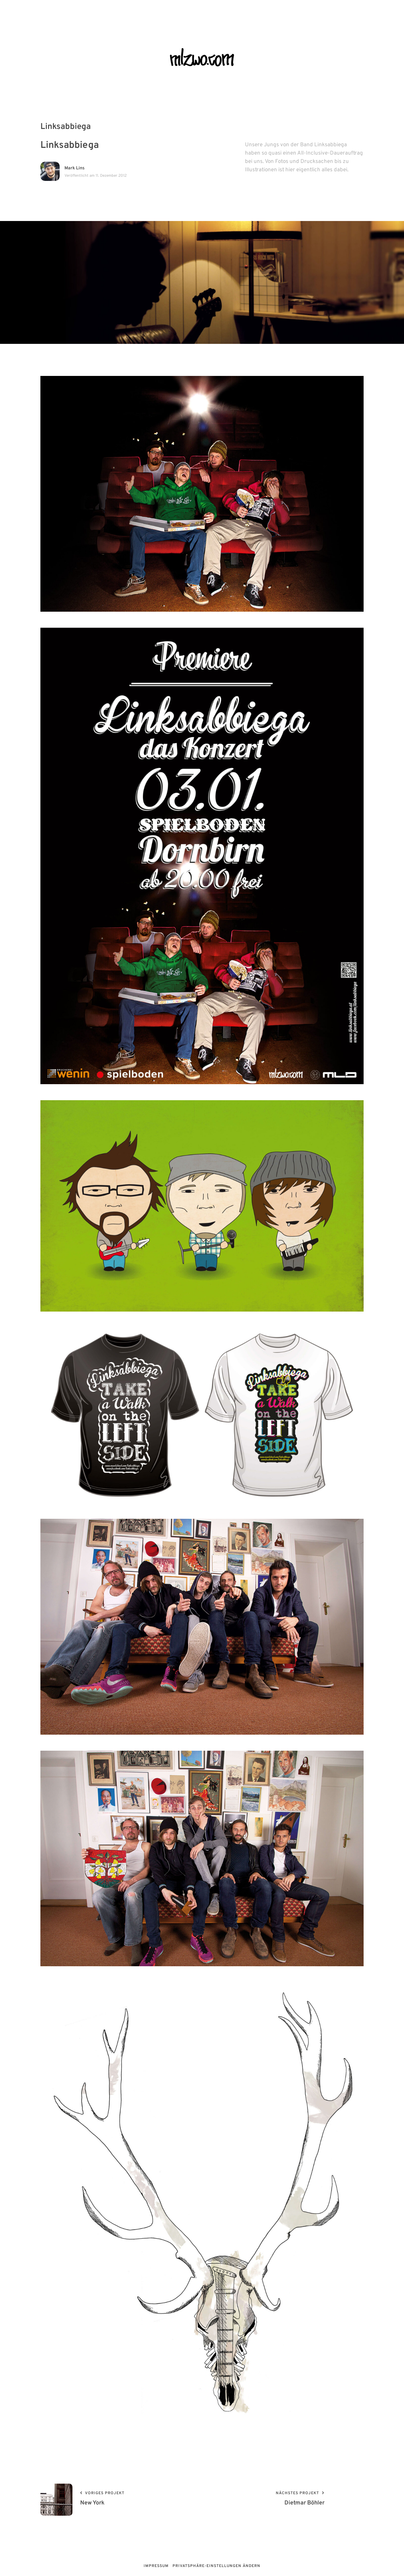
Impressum (156, 2566)
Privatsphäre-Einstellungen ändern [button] (216, 2566)
